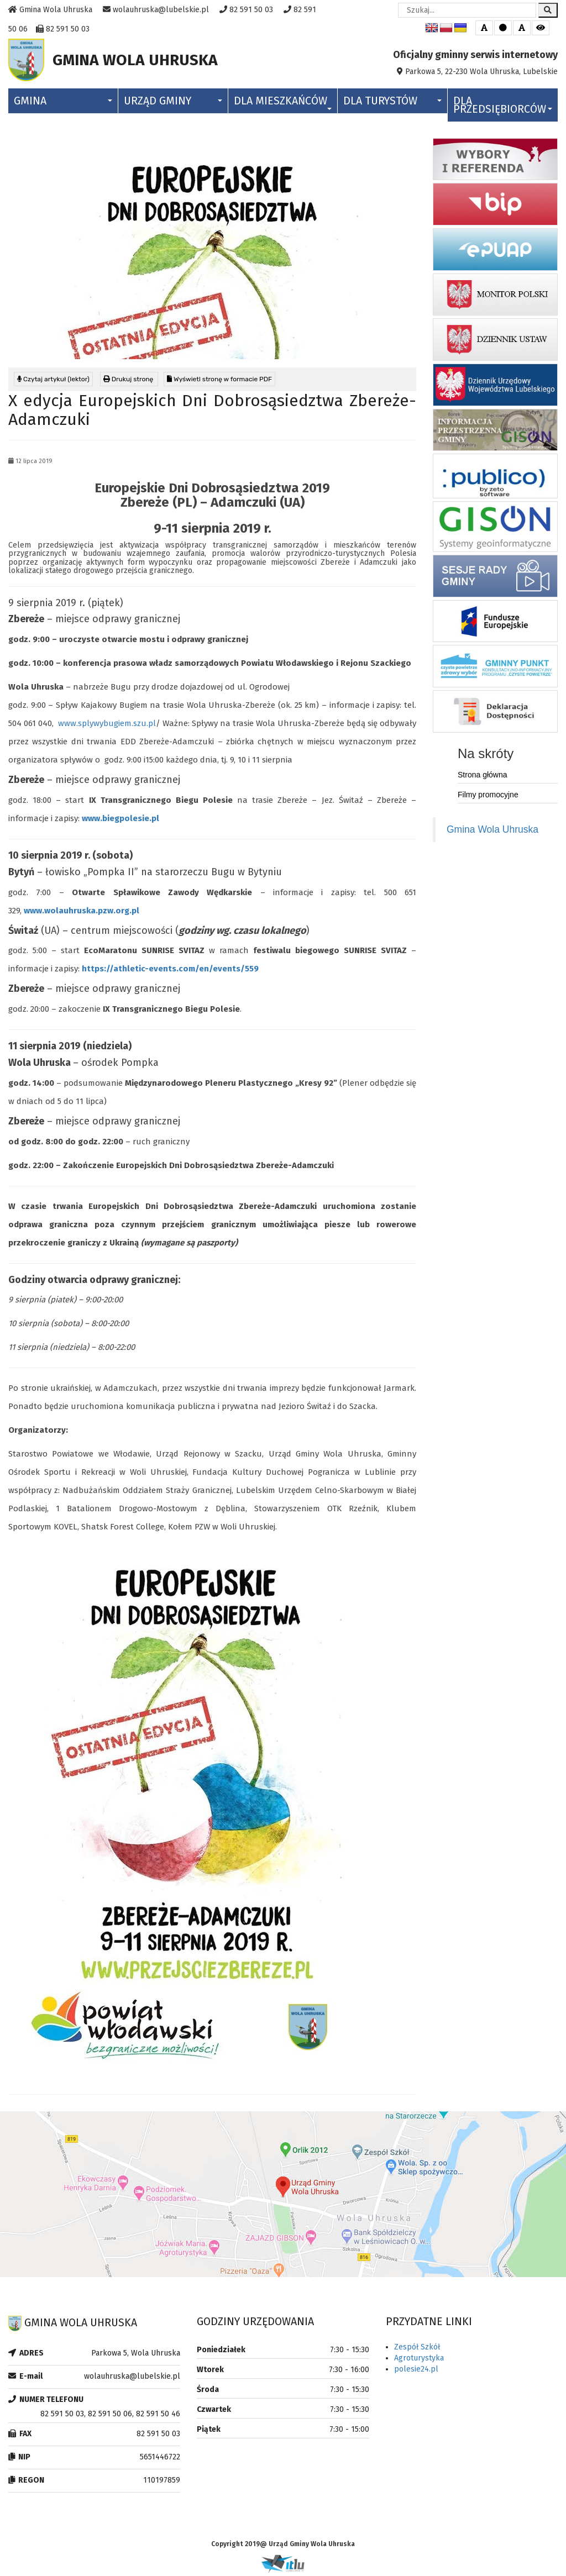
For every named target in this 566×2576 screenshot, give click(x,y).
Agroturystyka (419, 2360)
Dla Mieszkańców (283, 105)
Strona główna (482, 777)
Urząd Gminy (173, 103)
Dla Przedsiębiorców (502, 107)
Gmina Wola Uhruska (492, 832)
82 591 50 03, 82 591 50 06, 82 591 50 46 (110, 2416)
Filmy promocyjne (488, 797)
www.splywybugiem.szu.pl (107, 726)
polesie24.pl (416, 2372)
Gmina (63, 103)
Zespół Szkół (417, 2349)
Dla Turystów (392, 103)
